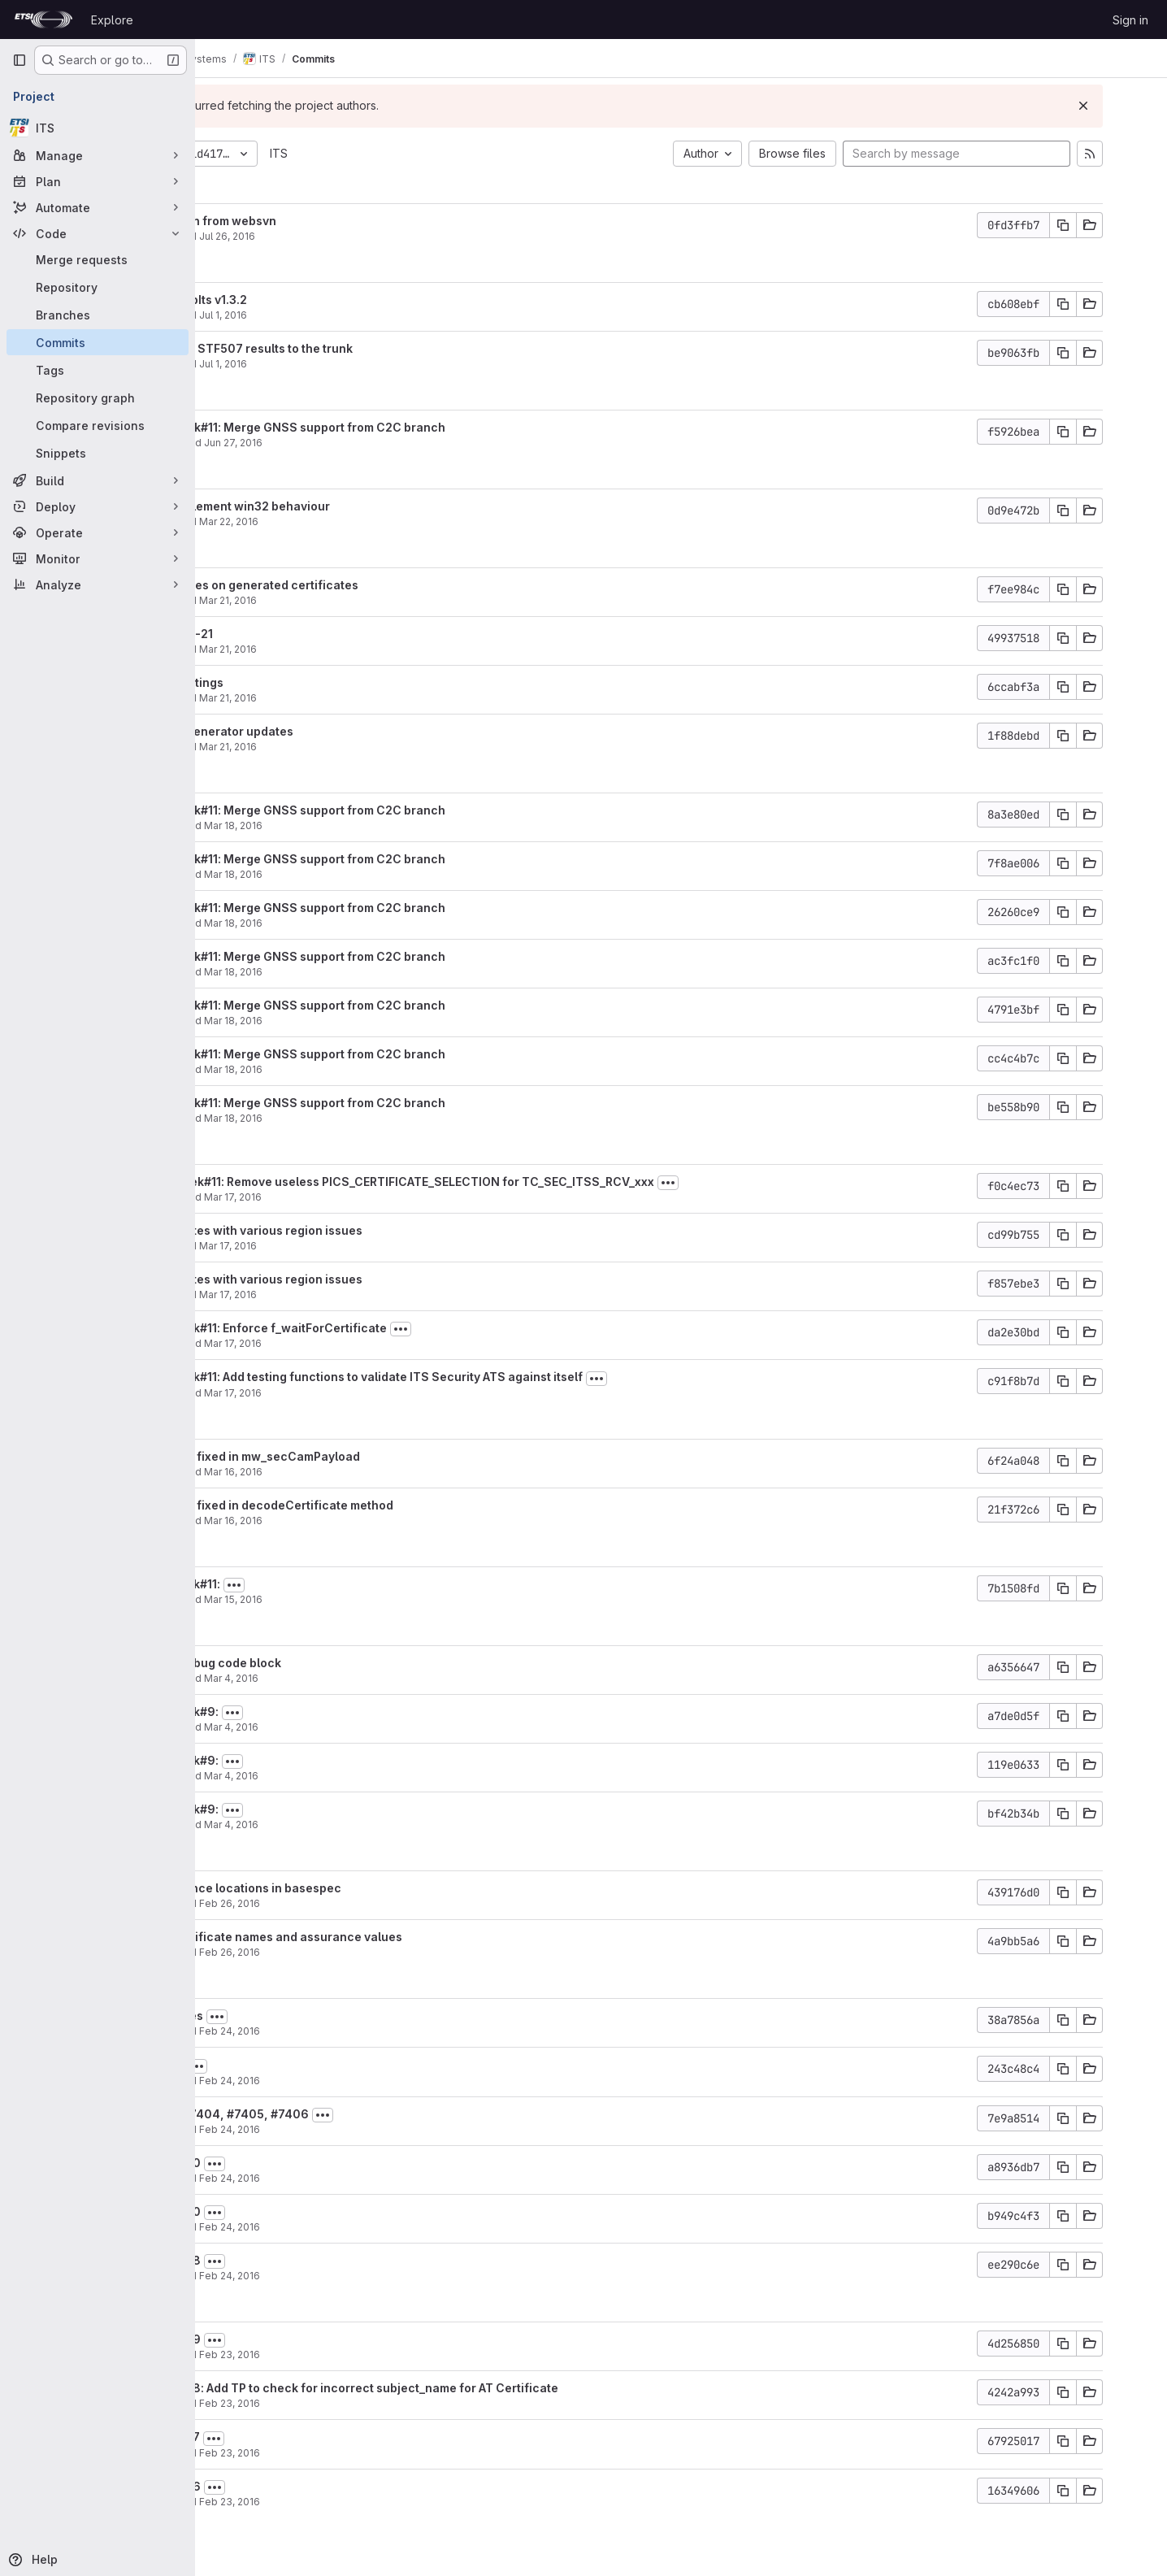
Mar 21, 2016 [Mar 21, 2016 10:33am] (354, 649)
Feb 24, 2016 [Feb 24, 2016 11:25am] (355, 2227)
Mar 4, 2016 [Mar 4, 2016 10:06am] (357, 1776)
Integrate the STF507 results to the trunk (363, 348)
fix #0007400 (287, 2163)
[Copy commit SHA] (1108, 225)
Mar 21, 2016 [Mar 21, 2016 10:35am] (354, 600)
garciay (264, 443)
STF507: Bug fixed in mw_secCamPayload (366, 1456)
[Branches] (98, 315)
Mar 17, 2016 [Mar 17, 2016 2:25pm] (354, 1294)
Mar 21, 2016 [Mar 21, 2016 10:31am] (354, 698)
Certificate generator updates (333, 731)
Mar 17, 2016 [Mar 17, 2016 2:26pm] (354, 1246)
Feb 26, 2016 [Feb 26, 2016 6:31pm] (355, 1903)
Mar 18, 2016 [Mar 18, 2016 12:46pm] (359, 972)
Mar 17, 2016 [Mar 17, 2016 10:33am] (359, 1343)
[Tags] (98, 370)
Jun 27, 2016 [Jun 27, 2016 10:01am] (359, 443)
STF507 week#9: (296, 1711)
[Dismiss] (1128, 105)
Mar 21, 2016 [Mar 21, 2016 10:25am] (354, 747)
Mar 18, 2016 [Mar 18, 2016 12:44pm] (359, 1020)
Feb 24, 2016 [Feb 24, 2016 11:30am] (355, 2178)
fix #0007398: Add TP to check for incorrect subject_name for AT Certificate (465, 2388)
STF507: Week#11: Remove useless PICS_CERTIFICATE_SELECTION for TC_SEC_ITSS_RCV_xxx (513, 1181)
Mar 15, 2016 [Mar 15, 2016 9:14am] (359, 1599)
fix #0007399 (287, 2339)
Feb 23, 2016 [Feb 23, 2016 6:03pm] (355, 2453)
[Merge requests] (98, 259)
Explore (112, 20)
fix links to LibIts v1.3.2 (310, 299)
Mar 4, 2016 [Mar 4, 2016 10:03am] (357, 1824)
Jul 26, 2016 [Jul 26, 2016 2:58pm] (353, 236)
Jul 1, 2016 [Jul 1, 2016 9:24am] (349, 364)
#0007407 (278, 2064)
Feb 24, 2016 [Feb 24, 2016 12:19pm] (355, 2129)
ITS (405, 153)
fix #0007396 (287, 2486)
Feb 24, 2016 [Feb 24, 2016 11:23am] (355, 2276)
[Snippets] (98, 453)
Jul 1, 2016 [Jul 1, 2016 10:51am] (349, 315)
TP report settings (298, 682)
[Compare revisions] (98, 425)
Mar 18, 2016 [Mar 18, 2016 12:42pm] (359, 1069)
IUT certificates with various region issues (367, 1230)
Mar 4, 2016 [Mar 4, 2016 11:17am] (357, 1727)
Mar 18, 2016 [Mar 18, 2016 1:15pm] (359, 825)
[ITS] (98, 128)
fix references (288, 2015)
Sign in (1130, 20)
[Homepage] (43, 20)
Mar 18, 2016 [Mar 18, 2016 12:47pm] (359, 874)
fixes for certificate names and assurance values (387, 1937)
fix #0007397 (286, 2437)
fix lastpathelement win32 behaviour (351, 506)
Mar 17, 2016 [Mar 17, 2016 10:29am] (359, 1393)
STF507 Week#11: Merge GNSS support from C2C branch (409, 427)
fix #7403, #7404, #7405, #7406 (341, 2114)
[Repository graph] (98, 397)
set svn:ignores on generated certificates (365, 585)
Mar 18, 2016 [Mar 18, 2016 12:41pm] (359, 1118)
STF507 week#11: (296, 1584)
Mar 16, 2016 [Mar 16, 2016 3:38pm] (359, 1472)
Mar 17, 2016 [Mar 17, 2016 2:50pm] (359, 1197)
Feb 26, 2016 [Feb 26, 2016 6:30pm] (355, 1952)
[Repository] (98, 287)
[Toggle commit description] (794, 1182)
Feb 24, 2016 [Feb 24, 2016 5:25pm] (355, 2031)
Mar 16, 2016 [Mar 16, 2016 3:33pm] (359, 1520)
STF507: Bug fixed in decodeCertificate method (383, 1505)
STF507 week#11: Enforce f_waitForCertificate (380, 1328)
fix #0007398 (287, 2260)
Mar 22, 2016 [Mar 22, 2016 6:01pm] (354, 521)
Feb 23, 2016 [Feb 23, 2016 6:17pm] (355, 2403)
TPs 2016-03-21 (293, 634)
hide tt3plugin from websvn (324, 221)
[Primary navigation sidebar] (20, 60)
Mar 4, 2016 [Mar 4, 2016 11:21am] (357, 1678)
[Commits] (98, 342)
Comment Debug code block (327, 1663)
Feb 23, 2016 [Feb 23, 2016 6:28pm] (355, 2354)
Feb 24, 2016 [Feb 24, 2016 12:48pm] (355, 2080)
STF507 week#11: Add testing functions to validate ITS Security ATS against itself (478, 1377)
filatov (262, 236)
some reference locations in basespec (357, 1888)
